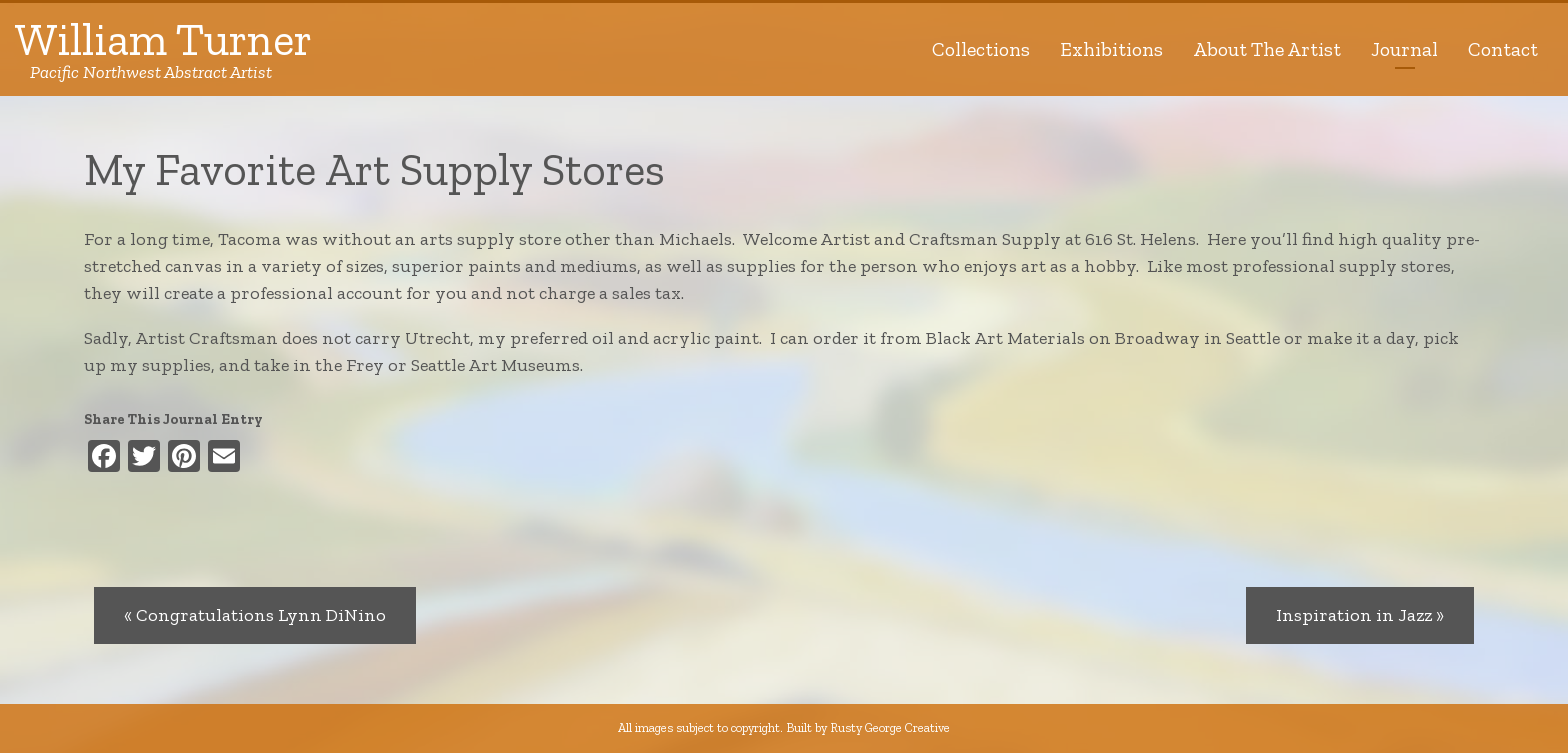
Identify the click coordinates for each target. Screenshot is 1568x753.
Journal (1404, 49)
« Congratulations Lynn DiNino (255, 615)
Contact (1503, 49)
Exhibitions (1111, 49)
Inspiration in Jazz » (1360, 615)
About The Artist (1267, 49)
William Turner (163, 49)
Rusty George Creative (890, 727)
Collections (981, 49)
